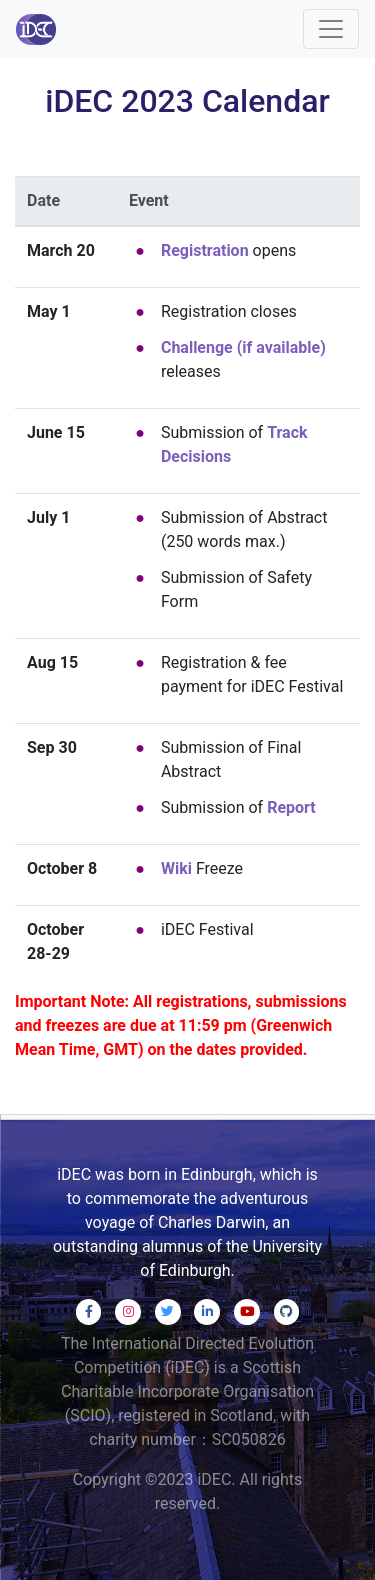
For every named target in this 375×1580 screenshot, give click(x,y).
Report (291, 807)
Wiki (176, 868)
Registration (205, 250)
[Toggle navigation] (331, 29)
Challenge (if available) (243, 347)
